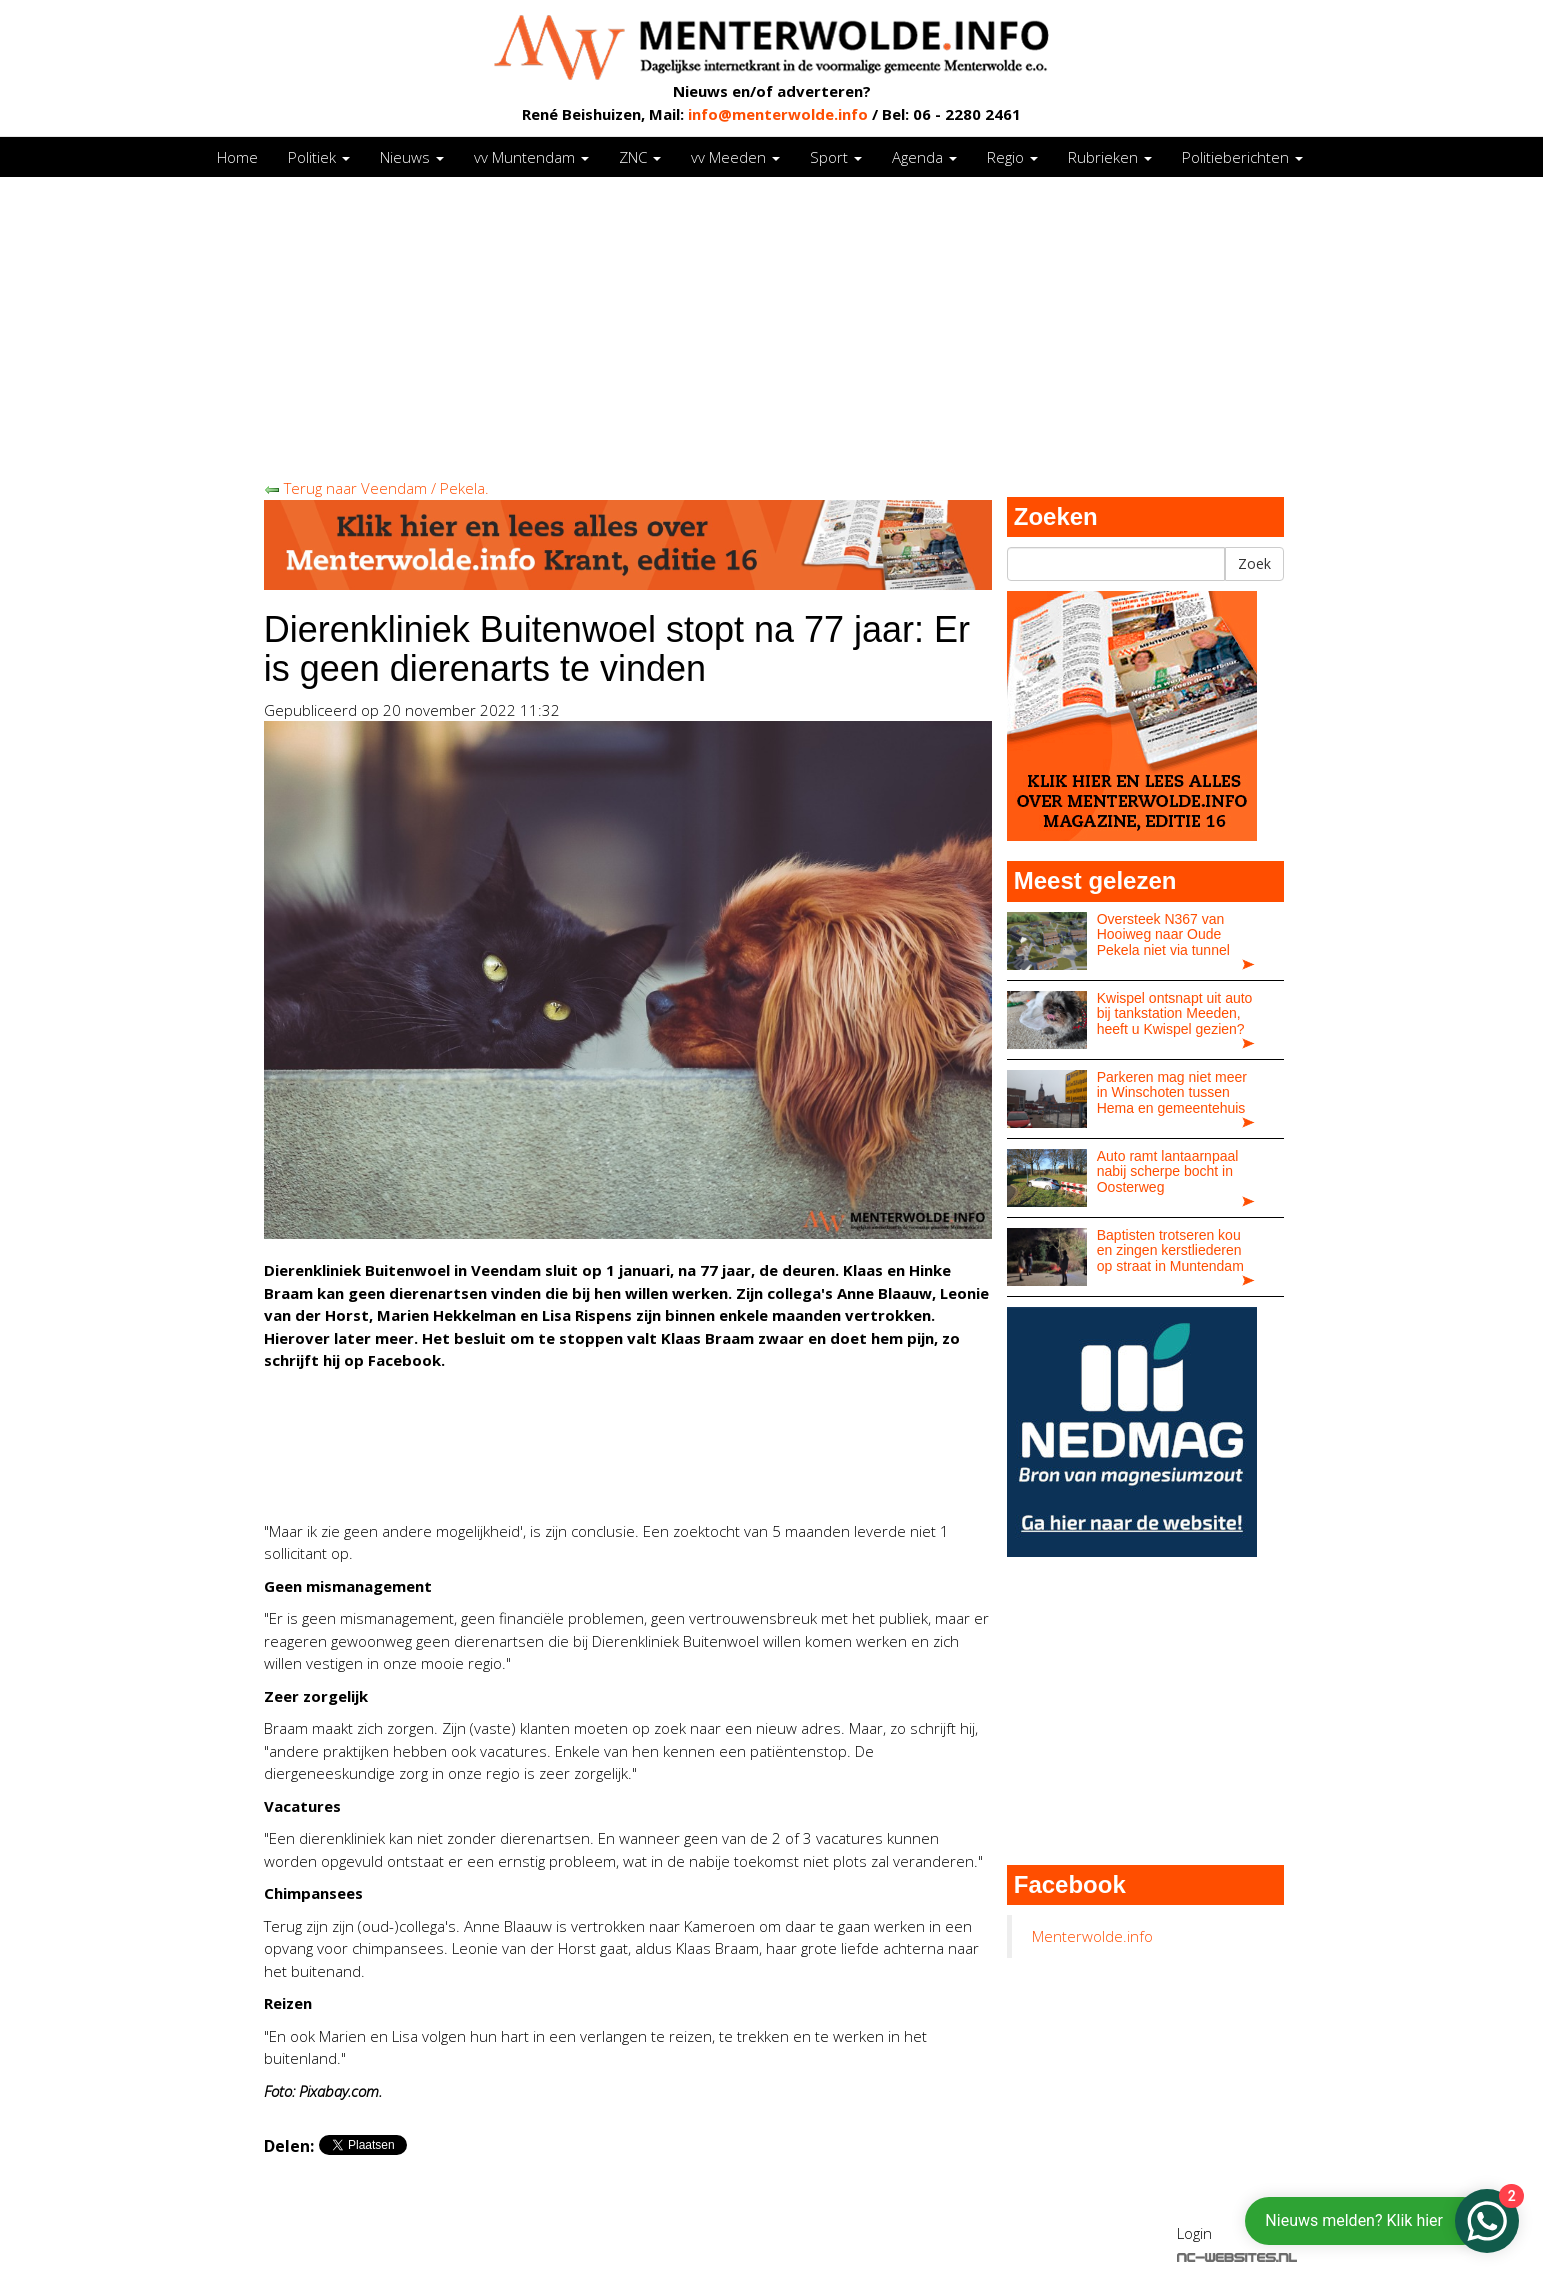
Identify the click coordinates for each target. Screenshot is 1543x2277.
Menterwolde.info (1092, 1936)
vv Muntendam (531, 157)
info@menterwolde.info (778, 114)
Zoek (1254, 563)
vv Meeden (735, 157)
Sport (836, 157)
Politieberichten (1242, 157)
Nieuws (412, 157)
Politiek (319, 157)
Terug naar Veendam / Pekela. (376, 488)
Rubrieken (1110, 157)
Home (237, 157)
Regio (1012, 157)
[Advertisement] (772, 327)
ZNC (640, 157)
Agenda (924, 157)
